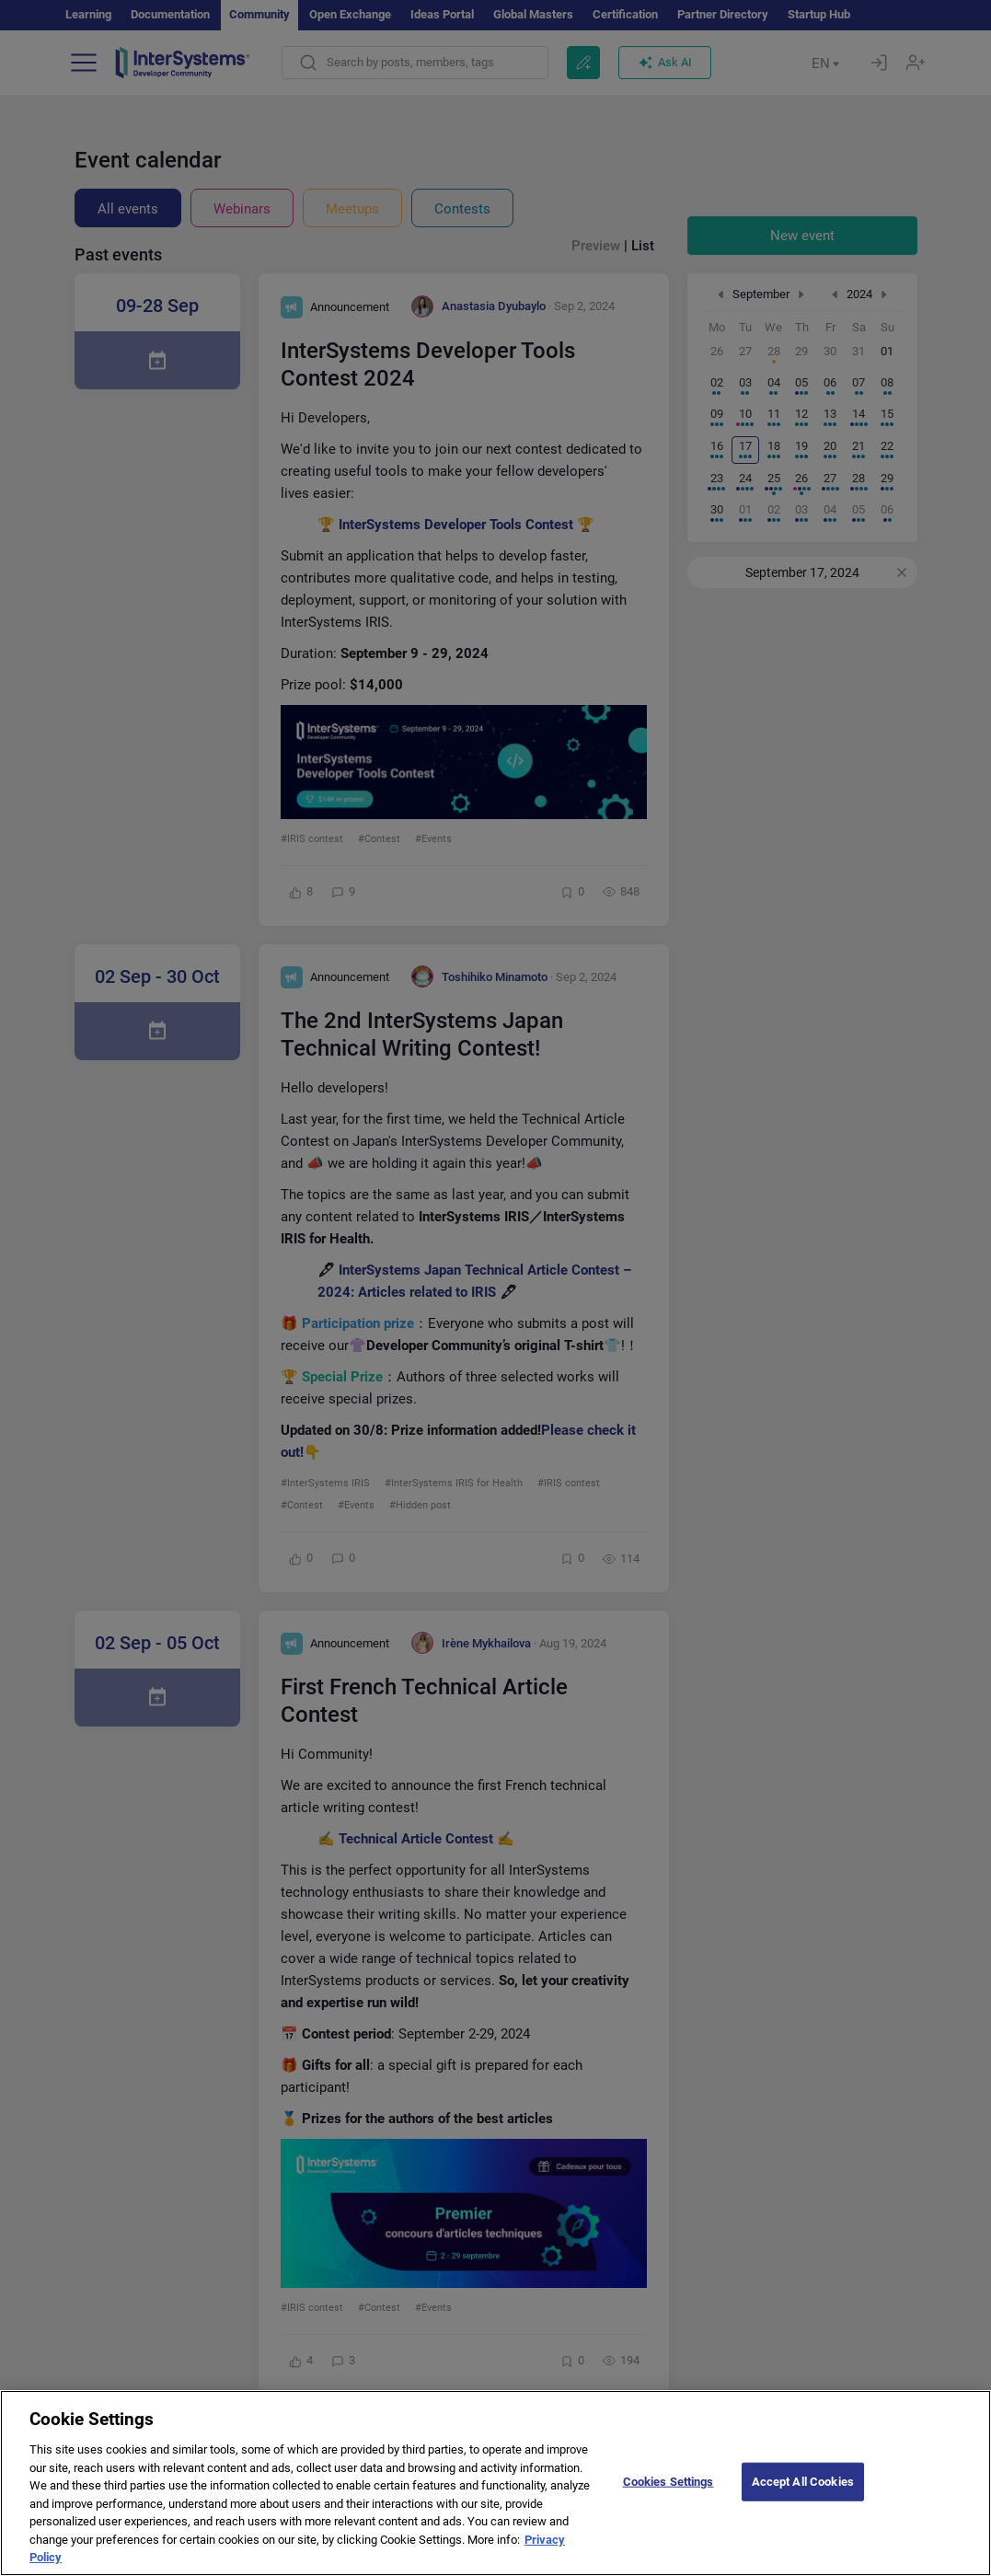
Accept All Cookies (803, 2494)
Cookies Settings (668, 2494)
